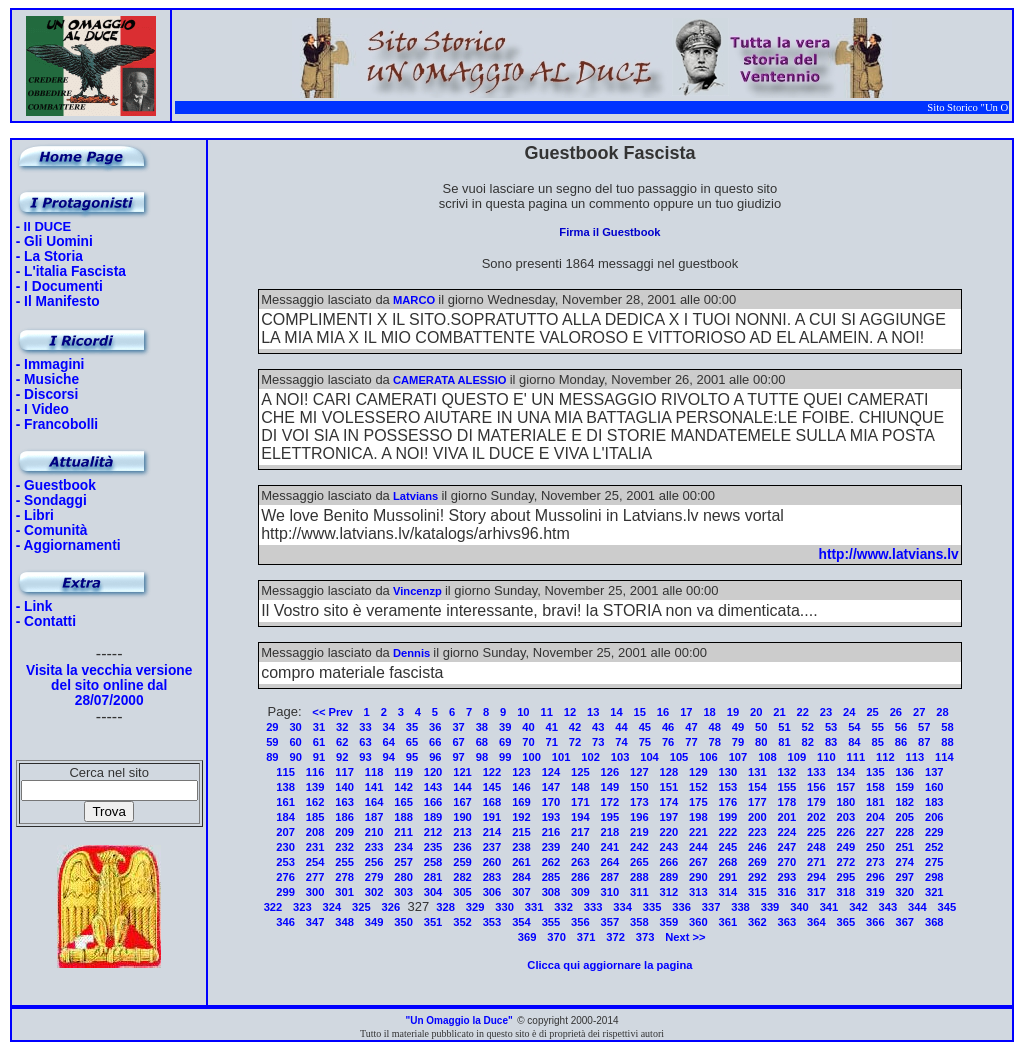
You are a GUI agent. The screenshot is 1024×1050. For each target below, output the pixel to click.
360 (698, 922)
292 (757, 877)
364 (816, 922)
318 (845, 892)
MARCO (414, 300)
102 (590, 757)
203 (845, 817)
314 (728, 892)
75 (645, 742)
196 (639, 817)
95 (412, 757)
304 (433, 892)
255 (344, 862)
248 (816, 847)
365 (845, 922)
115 (285, 772)
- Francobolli (57, 424)
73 (598, 742)
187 (374, 817)
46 (668, 727)
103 (620, 757)
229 (934, 832)
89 (272, 757)
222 (728, 832)
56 (901, 727)
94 (389, 757)
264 (610, 862)
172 (610, 802)
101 (561, 757)
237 (492, 847)
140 (344, 787)
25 (872, 712)
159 (904, 787)
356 (580, 922)
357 (610, 922)
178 (787, 802)
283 (492, 877)
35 (412, 727)
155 (787, 787)
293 (787, 877)
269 (757, 862)
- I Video (42, 409)
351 (433, 922)
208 (315, 832)
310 (610, 892)
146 (521, 787)
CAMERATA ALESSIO (450, 380)
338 (740, 907)
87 (924, 742)
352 (462, 922)
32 (342, 727)
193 (551, 817)
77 (691, 742)
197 (669, 817)
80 (761, 742)
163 (344, 802)
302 (374, 892)
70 (528, 742)
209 (344, 832)
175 (698, 802)
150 (639, 787)
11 (546, 712)
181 (875, 802)
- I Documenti (59, 286)
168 (492, 802)
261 (521, 862)
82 (808, 742)
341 (829, 907)
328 (445, 907)
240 (580, 847)
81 (784, 742)
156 (816, 787)
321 (934, 892)
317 (816, 892)
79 (738, 742)
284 (521, 877)
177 (757, 802)
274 (904, 862)
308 (551, 892)
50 (761, 727)
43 (598, 727)
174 (669, 802)
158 (875, 787)
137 (934, 772)
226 (845, 832)
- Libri (35, 515)
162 (315, 802)
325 (361, 907)
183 (934, 802)
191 (492, 817)
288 (639, 877)
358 (639, 922)
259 (462, 862)
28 (942, 712)
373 (645, 937)
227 (875, 832)
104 (649, 757)
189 (433, 817)
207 (285, 832)
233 (374, 847)
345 (947, 907)
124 (551, 772)
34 (389, 727)
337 (711, 907)
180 (845, 802)
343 (888, 907)
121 (462, 772)
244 (698, 847)
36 (435, 727)
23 (826, 712)
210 (374, 832)
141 (374, 787)
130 (728, 772)
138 (285, 787)
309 (580, 892)
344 (917, 907)
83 (831, 742)
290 (698, 877)
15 (640, 712)
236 (462, 847)
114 (944, 757)
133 (816, 772)
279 (374, 877)
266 (669, 862)
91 (319, 757)
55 (877, 727)
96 (435, 757)
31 (319, 727)
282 (462, 877)
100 (531, 757)
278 (344, 877)
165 (403, 802)
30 (295, 727)
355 (551, 922)
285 (551, 877)
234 (403, 847)
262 (551, 862)
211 (403, 832)
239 (551, 847)
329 (475, 907)
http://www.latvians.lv (889, 554)
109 (797, 757)
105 (679, 757)
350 (403, 922)
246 (757, 847)
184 (285, 817)
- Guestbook (56, 485)
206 (934, 817)
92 (342, 757)
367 (904, 922)
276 (285, 877)
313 (698, 892)
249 (845, 847)
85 (877, 742)
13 (593, 712)
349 (374, 922)
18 (709, 712)
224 (787, 832)
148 (580, 787)
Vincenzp (417, 591)
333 (593, 907)
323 (302, 907)
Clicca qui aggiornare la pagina (609, 965)
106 (708, 757)
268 (728, 862)
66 (435, 742)
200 (757, 817)
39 (505, 727)
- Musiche (47, 379)
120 (433, 772)
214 (492, 832)
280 (403, 877)
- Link (34, 606)
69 (505, 742)
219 (639, 832)
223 (757, 832)
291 (728, 877)
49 (738, 727)
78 (714, 742)
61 (319, 742)
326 (391, 907)
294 (816, 877)
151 (669, 787)
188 (403, 817)
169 (521, 802)
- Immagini (50, 364)
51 (784, 727)
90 (295, 757)
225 (816, 832)
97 (458, 757)
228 (904, 832)
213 (462, 832)
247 (787, 847)
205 (904, 817)
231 (315, 847)
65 (412, 742)
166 (433, 802)
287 (610, 877)
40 (528, 727)
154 (757, 787)
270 (787, 862)
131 (757, 772)
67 (458, 742)
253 (285, 862)
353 (492, 922)
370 (556, 937)
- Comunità (52, 530)
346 (285, 922)
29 (272, 727)
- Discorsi (47, 394)
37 (458, 727)
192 (521, 817)
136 (904, 772)
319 (875, 892)
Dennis (411, 653)
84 (854, 742)
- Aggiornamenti (68, 545)
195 (610, 817)
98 (482, 757)
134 (845, 772)
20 (756, 712)
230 (285, 847)
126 (610, 772)
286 (580, 877)
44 (621, 727)
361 (728, 922)
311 (639, 892)
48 (714, 727)
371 (586, 937)
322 (273, 907)
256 (374, 862)
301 (344, 892)
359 (669, 922)
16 (663, 712)
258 (433, 862)
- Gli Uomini (54, 241)
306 (492, 892)
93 (365, 757)
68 (482, 742)
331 (534, 907)
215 (521, 832)
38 (482, 727)
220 (669, 832)
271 (816, 862)
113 (915, 757)
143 (433, 787)
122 (492, 772)
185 (315, 817)
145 (492, 787)
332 (563, 907)
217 (580, 832)
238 (521, 847)
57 (924, 727)
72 (575, 742)
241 (610, 847)
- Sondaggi (51, 500)
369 (527, 937)
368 (934, 922)
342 (858, 907)
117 (344, 772)
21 (779, 712)
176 (728, 802)
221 (698, 832)
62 (342, 742)
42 (575, 727)
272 (845, 862)
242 (639, 847)
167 (462, 802)
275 (934, 862)
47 (691, 727)
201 (787, 817)
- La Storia (49, 256)
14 (616, 712)
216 (551, 832)
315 (757, 892)
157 (845, 787)
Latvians (416, 496)
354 (521, 922)
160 (934, 787)
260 (492, 862)
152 (698, 787)
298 (934, 877)
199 (728, 817)
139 (315, 787)
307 (521, 892)
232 (344, 847)
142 (403, 787)
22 (803, 712)
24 (849, 712)
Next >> (685, 937)
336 (681, 907)
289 (669, 877)
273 (875, 862)
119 (403, 772)
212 (433, 832)
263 (580, 862)
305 (462, 892)
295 (845, 877)
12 (570, 712)
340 (799, 907)
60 (295, 742)
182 (904, 802)
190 (462, 817)
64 (389, 742)
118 (374, 772)
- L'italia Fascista (71, 271)
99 (505, 757)
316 (787, 892)
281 (433, 877)
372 (615, 937)
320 (904, 892)
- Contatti (46, 621)
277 (315, 877)
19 (733, 712)
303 (403, 892)
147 (551, 787)
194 (580, 817)
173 (639, 802)
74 (621, 742)
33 (365, 727)
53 (831, 727)
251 (904, 847)
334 (622, 907)
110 (826, 757)
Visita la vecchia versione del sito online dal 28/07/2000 (109, 685)
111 (856, 757)
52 (808, 727)
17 (686, 712)
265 (639, 862)
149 (610, 787)
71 (552, 742)
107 (738, 757)
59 (272, 742)
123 (521, 772)
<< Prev (332, 712)
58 (947, 727)
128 (669, 772)
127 (639, 772)
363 (787, 922)
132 (787, 772)
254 (315, 862)
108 (767, 757)
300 (315, 892)
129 (698, 772)
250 (875, 847)
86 (901, 742)
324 (332, 907)
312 (669, 892)
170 (551, 802)
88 (947, 742)
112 (885, 757)
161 (285, 802)
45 (645, 727)
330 (504, 907)
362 (757, 922)
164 (374, 802)
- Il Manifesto (58, 301)
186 (344, 817)
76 (668, 742)
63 (365, 742)
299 (285, 892)
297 (904, 877)
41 (552, 727)
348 (344, 922)
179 (816, 802)
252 (934, 847)
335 (652, 907)
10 (523, 712)
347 (315, 922)
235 (433, 847)
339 (770, 907)
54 (854, 727)
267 (698, 862)
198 (698, 817)
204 (875, 817)
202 (816, 817)
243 (669, 847)
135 (875, 772)
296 (875, 877)
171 (580, 802)
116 (315, 772)
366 (875, 922)
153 (728, 787)
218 (610, 832)
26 (896, 712)
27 (919, 712)
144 (462, 787)
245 (728, 847)
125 (580, 772)
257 (403, 862)
